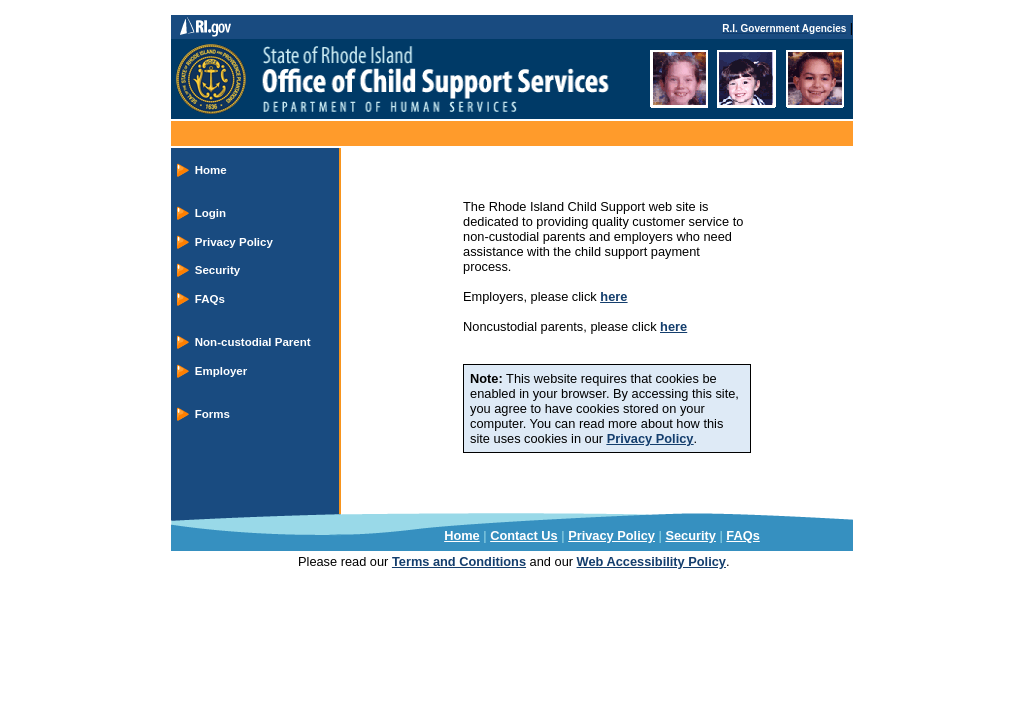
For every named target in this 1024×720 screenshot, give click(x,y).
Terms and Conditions (459, 561)
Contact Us (524, 535)
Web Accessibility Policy (651, 561)
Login (210, 213)
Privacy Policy (234, 242)
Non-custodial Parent (253, 342)
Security (217, 270)
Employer (221, 371)
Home (211, 170)
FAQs (210, 299)
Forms (212, 414)
